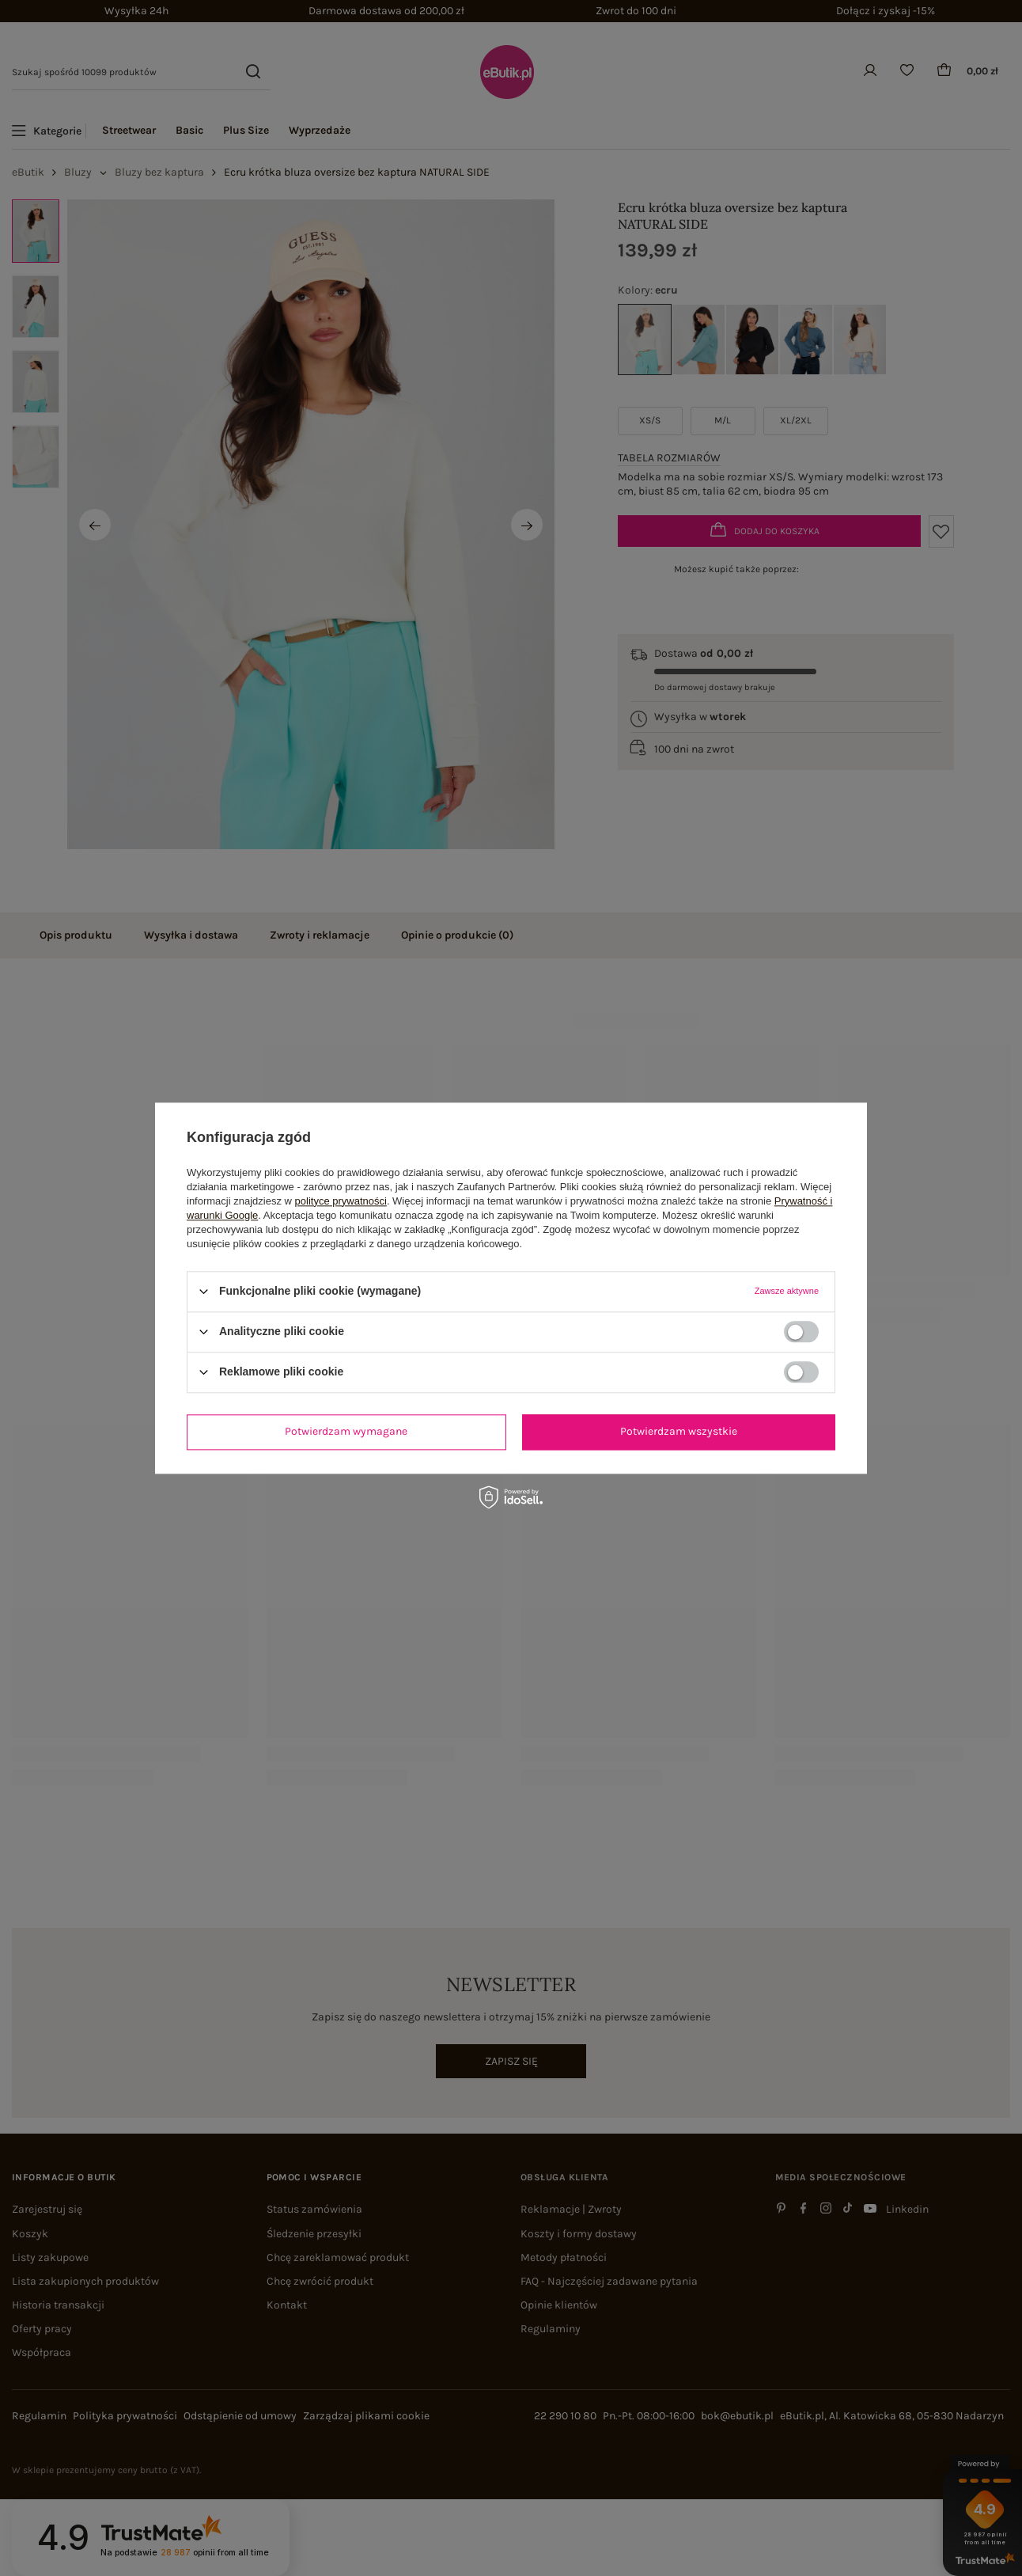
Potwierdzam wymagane (346, 1431)
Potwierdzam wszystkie (678, 1431)
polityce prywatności (341, 1201)
